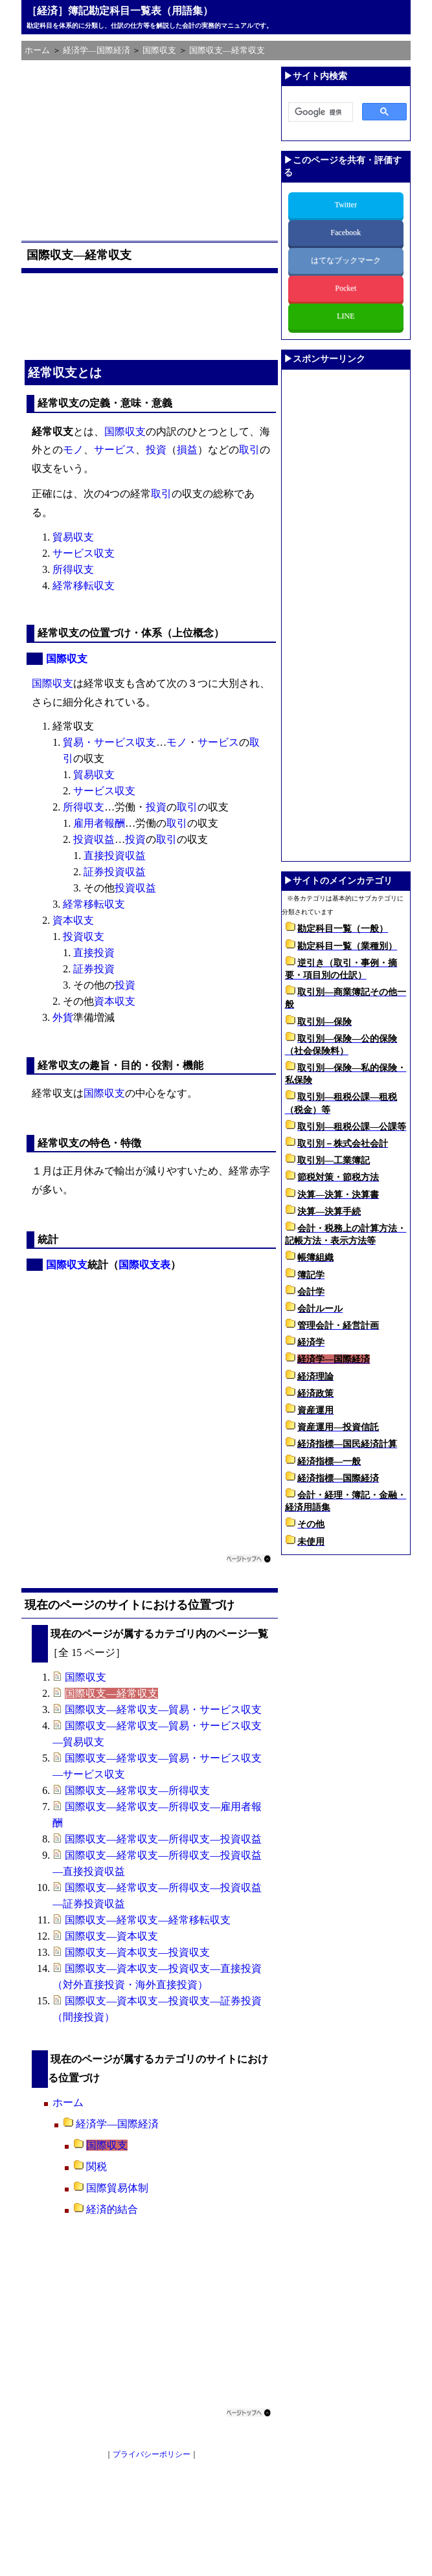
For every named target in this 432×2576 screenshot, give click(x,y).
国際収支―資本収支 (111, 1936)
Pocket (345, 288)
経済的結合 (112, 2209)
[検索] (319, 112)
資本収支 (73, 920)
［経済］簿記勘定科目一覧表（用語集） (120, 10)
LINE (345, 315)
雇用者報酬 (99, 823)
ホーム (68, 2102)
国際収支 (125, 431)
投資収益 (94, 839)
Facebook (345, 232)
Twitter (345, 204)
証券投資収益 (115, 871)
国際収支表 (144, 1264)
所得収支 (73, 569)
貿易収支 (73, 537)
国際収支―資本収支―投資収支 (137, 1952)
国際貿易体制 (117, 2187)
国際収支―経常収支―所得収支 (137, 1790)
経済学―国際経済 (117, 2123)
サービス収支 (83, 553)
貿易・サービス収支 (109, 742)
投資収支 (83, 936)
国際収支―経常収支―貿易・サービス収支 (163, 1709)
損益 (187, 449)
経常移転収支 (83, 585)
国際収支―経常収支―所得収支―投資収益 (163, 1838)
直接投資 (94, 952)
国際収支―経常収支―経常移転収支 (148, 1919)
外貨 (62, 1017)
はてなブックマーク (346, 260)
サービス (114, 449)
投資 (156, 449)
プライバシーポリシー (151, 2454)
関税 (96, 2166)
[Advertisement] (151, 148)
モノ (73, 449)
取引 (249, 449)
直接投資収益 (115, 855)
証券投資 (94, 968)
